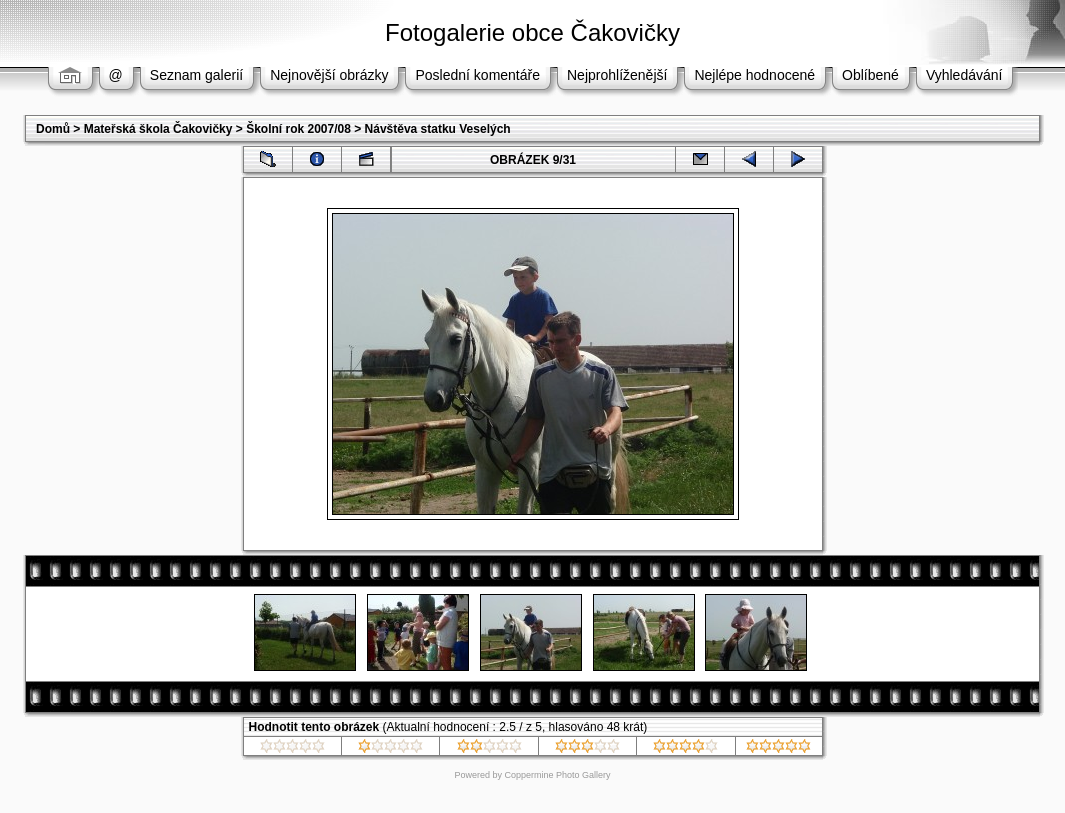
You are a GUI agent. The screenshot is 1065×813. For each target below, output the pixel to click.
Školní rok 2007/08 (298, 129)
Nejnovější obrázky (329, 75)
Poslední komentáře (477, 75)
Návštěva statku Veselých (438, 129)
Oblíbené (870, 75)
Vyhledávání (964, 75)
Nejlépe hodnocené (754, 75)
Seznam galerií (196, 75)
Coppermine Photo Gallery (557, 775)
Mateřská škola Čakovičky (158, 129)
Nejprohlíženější (617, 75)
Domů (53, 129)
